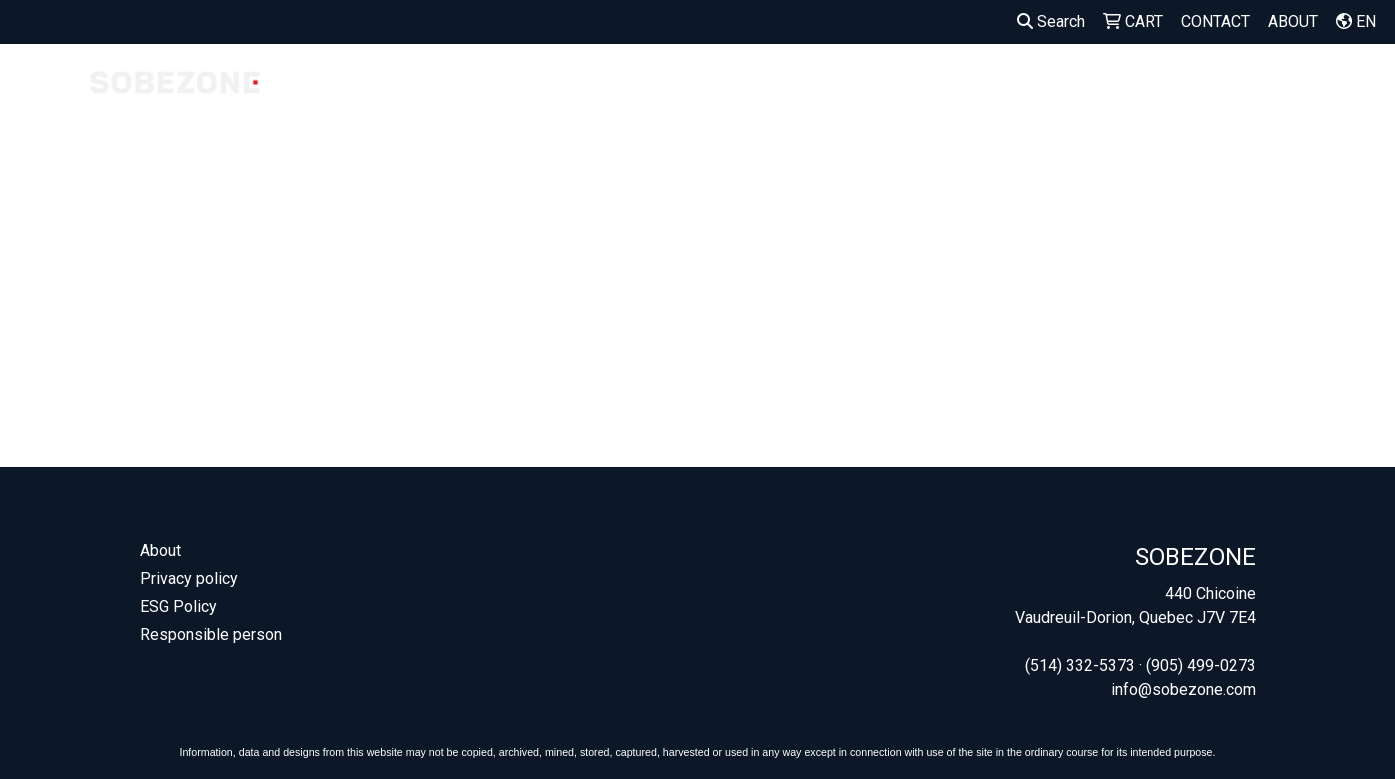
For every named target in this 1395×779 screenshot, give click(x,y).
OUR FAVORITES (610, 99)
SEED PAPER (784, 99)
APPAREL (870, 87)
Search (1051, 21)
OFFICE (1266, 87)
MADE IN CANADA (498, 99)
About (160, 550)
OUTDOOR (1170, 87)
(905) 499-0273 (1201, 665)
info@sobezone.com (1183, 689)
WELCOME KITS (704, 99)
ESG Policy (178, 606)
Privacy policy (189, 578)
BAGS (958, 87)
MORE (1348, 87)
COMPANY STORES (394, 99)
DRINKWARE (1056, 87)
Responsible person (211, 634)
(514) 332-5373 (1080, 665)
